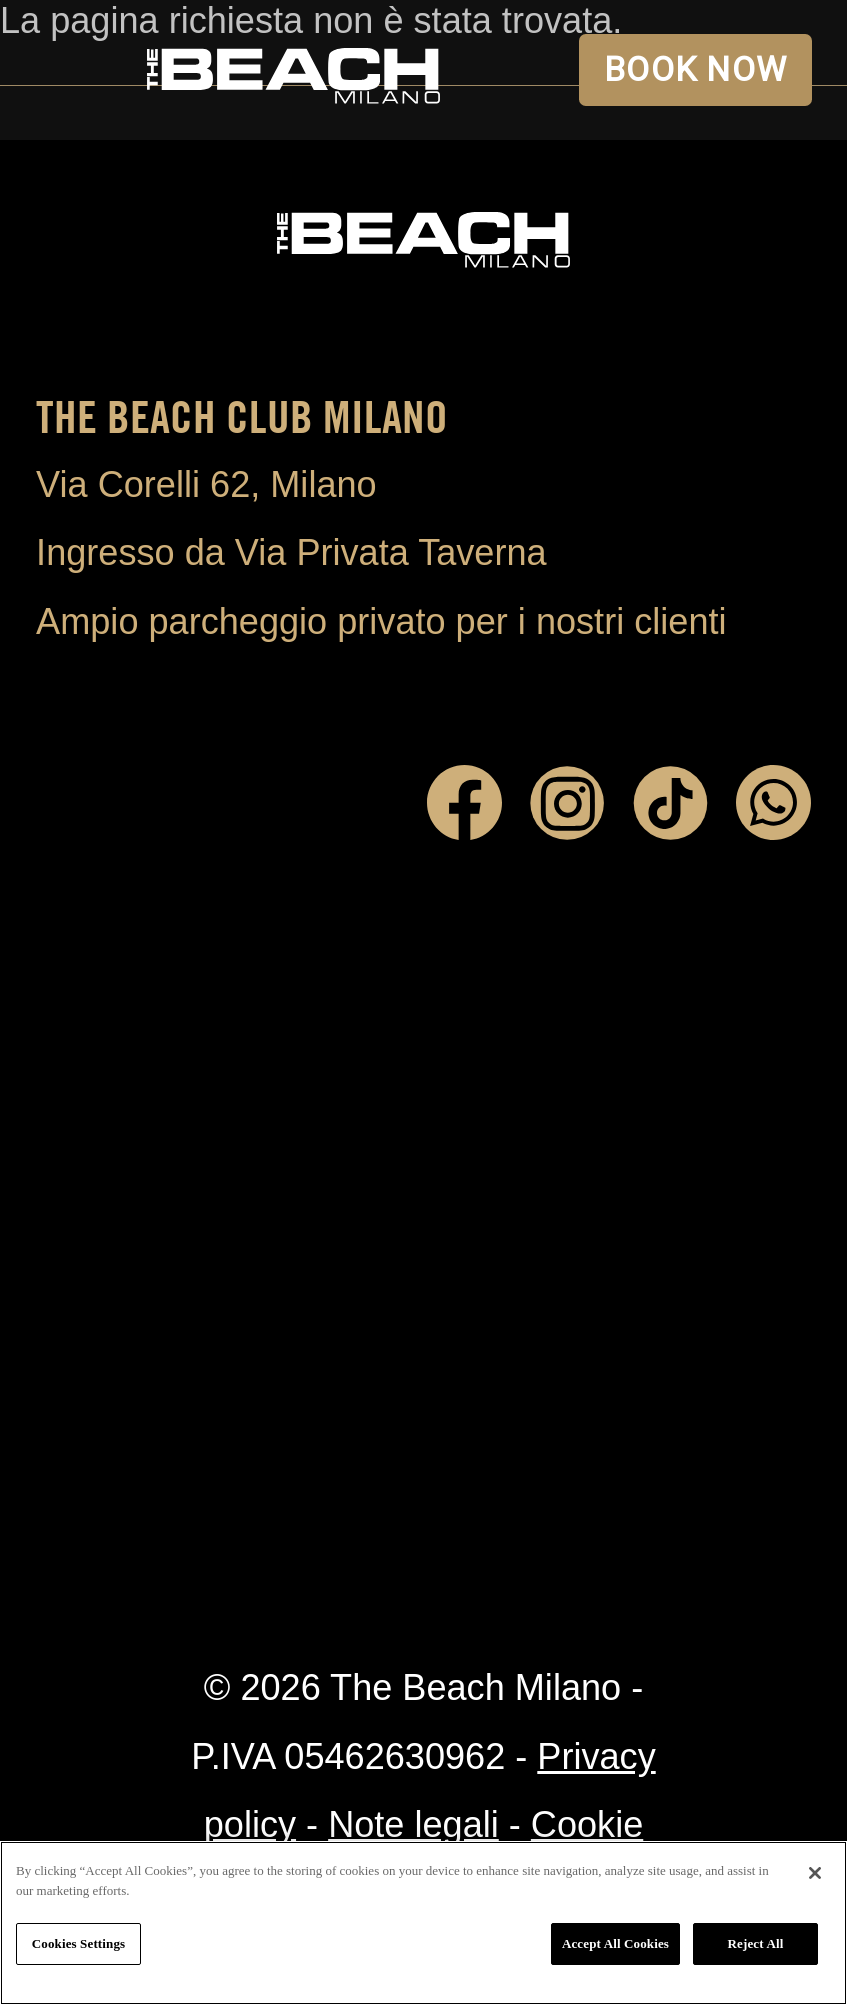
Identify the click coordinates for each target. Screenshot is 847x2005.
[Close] (815, 1873)
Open (70, 70)
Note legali (413, 1824)
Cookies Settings (78, 1943)
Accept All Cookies (615, 1943)
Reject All (756, 1943)
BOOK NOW (695, 69)
